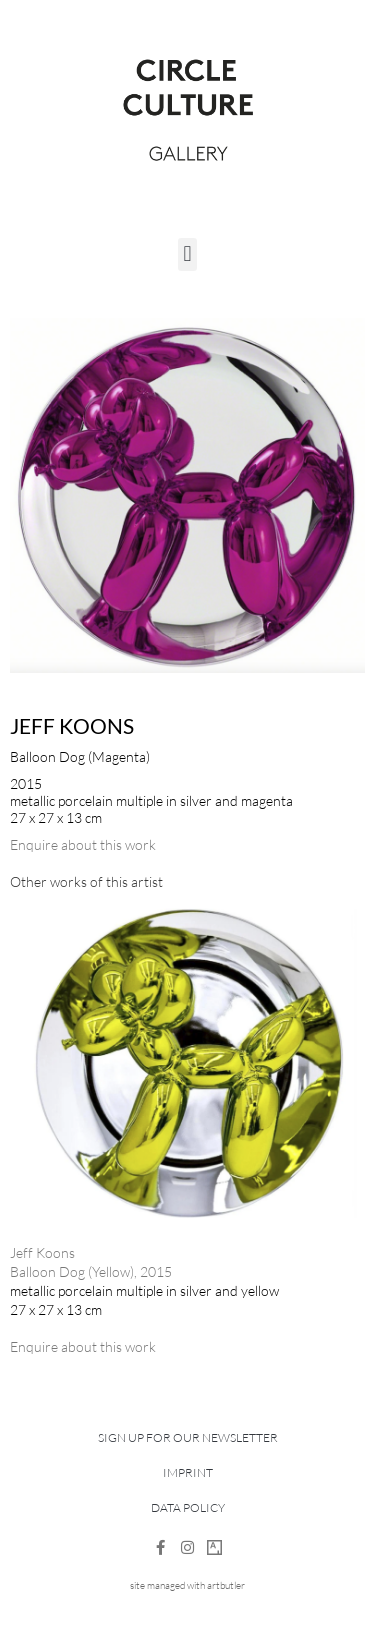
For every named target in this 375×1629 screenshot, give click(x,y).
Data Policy (188, 1507)
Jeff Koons (72, 725)
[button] (187, 254)
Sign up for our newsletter (188, 1437)
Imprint (188, 1472)
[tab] (86, 881)
